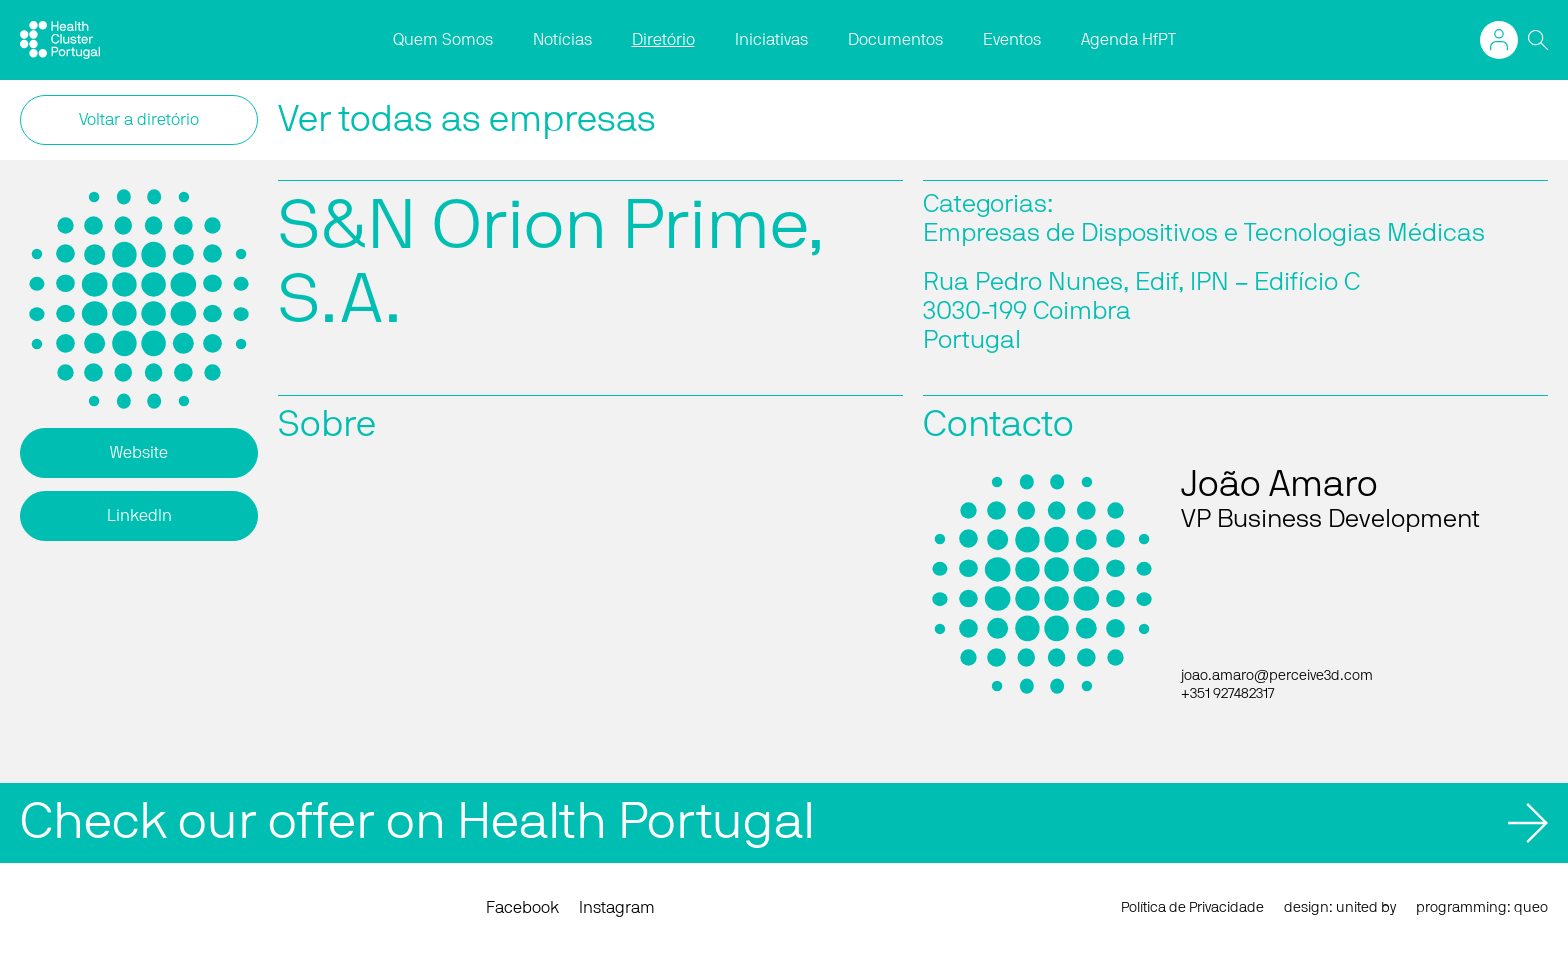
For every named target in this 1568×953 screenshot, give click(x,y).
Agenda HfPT (1128, 40)
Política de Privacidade (1192, 908)
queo (1531, 908)
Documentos (895, 40)
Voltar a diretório (139, 120)
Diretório (663, 40)
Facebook (522, 908)
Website (139, 453)
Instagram (617, 908)
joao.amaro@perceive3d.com (1277, 676)
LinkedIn (139, 516)
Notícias (562, 40)
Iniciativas (771, 40)
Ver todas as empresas (467, 120)
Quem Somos (443, 40)
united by (1366, 908)
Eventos (1012, 40)
